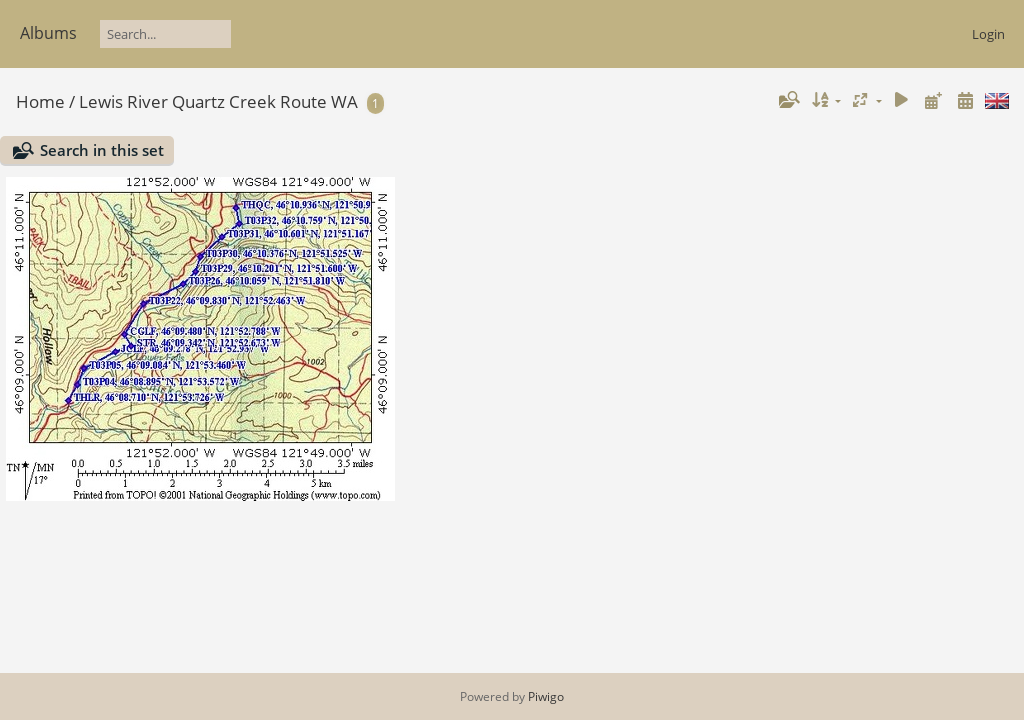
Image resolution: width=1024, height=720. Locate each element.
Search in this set (102, 150)
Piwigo (546, 696)
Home (40, 101)
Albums (48, 33)
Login (988, 34)
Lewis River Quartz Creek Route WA (218, 101)
